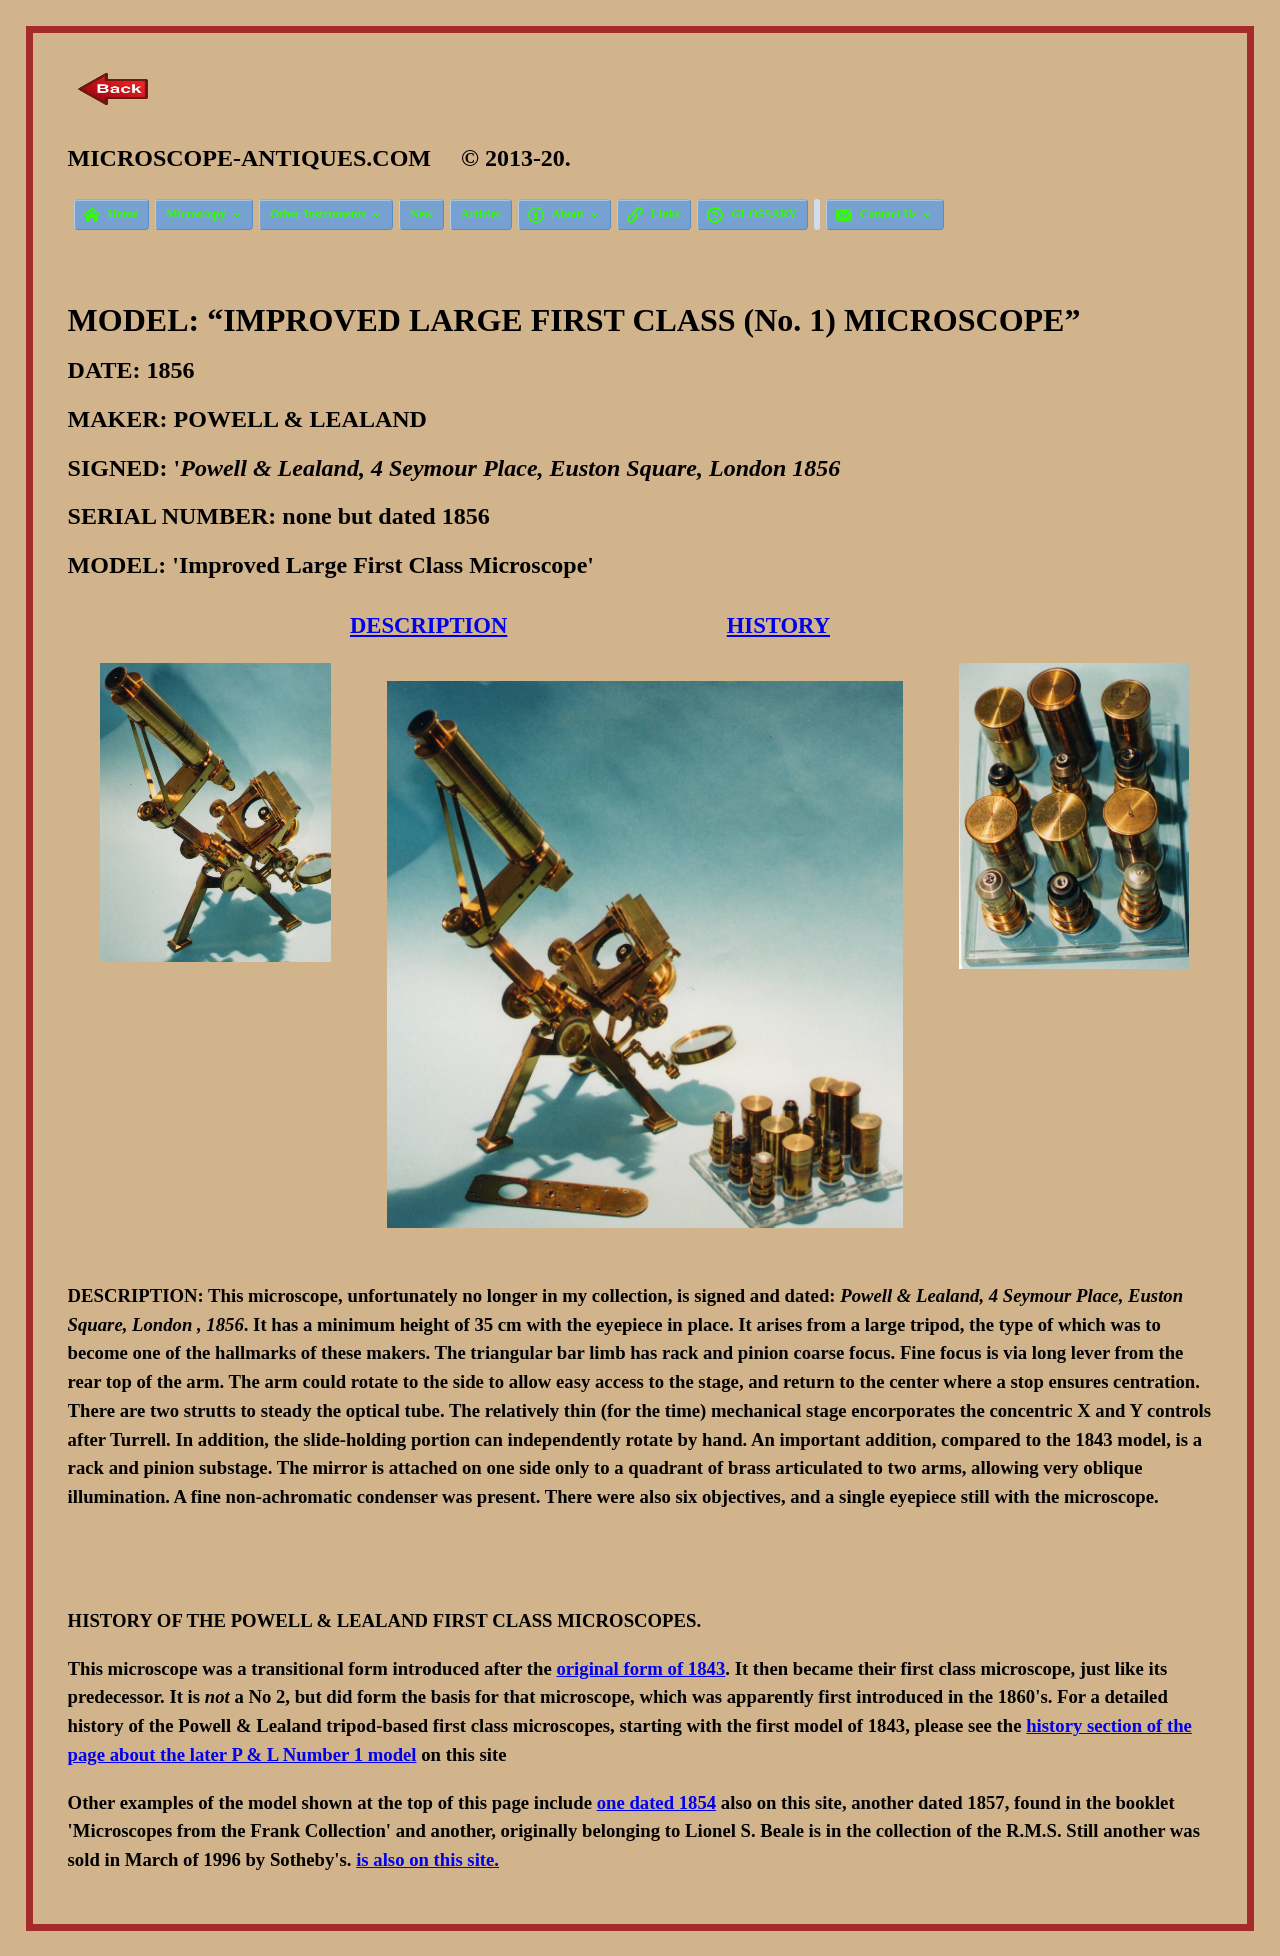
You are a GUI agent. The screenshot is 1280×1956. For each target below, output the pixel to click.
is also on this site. (427, 1859)
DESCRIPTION (428, 625)
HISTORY (778, 625)
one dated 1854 (657, 1802)
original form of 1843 (640, 1668)
